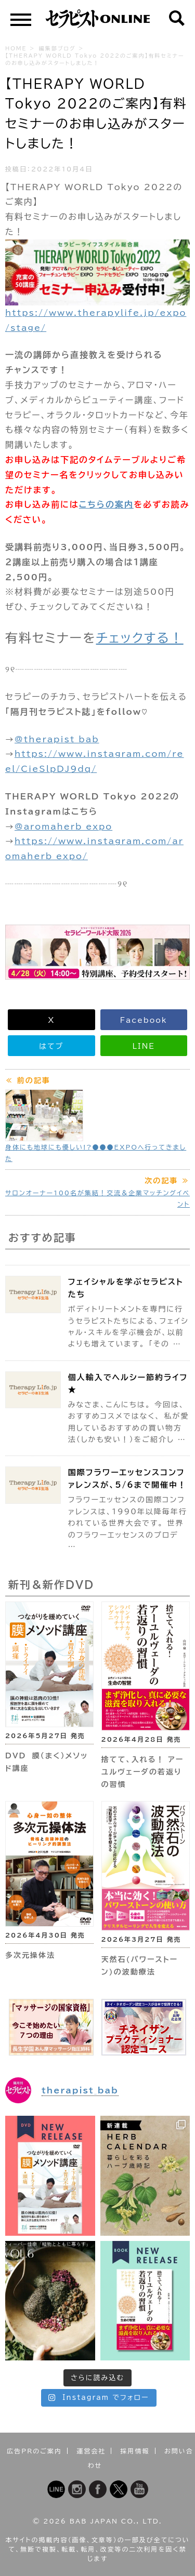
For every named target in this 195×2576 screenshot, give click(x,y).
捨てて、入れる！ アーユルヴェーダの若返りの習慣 (142, 1772)
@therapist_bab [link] (57, 739)
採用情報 (135, 2451)
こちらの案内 (106, 504)
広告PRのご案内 (34, 2451)
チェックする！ (140, 638)
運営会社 (91, 2451)
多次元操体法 (30, 1955)
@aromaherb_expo (63, 826)
